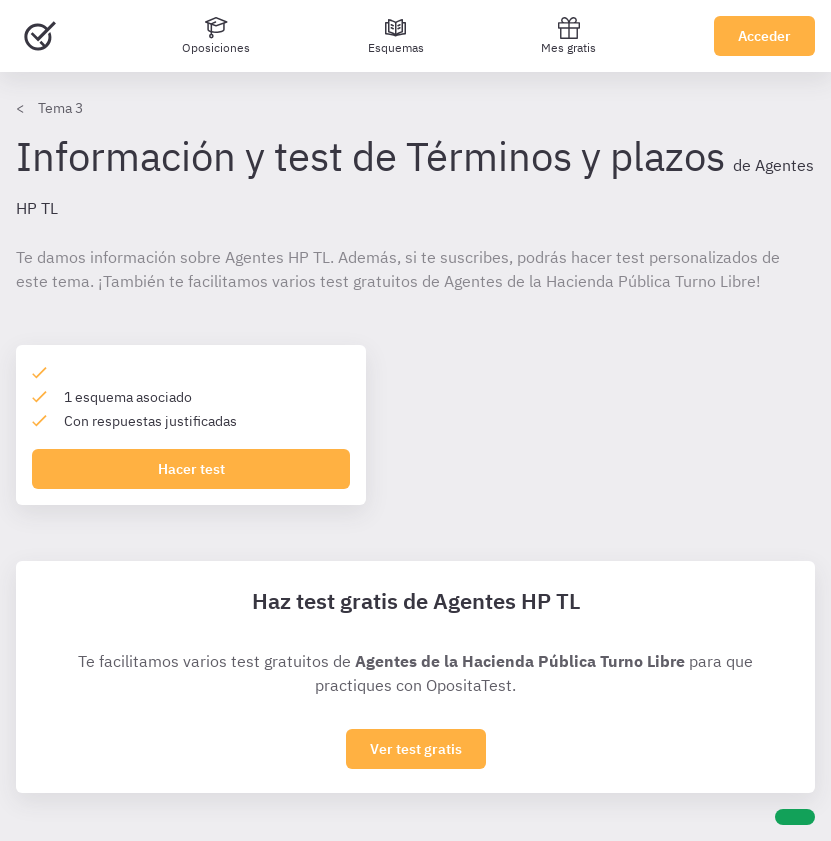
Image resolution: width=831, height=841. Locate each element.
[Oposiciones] (216, 36)
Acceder (764, 36)
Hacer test (191, 469)
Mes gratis (568, 35)
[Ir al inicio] (40, 36)
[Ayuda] (795, 817)
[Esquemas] (396, 36)
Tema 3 (60, 108)
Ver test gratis (416, 749)
